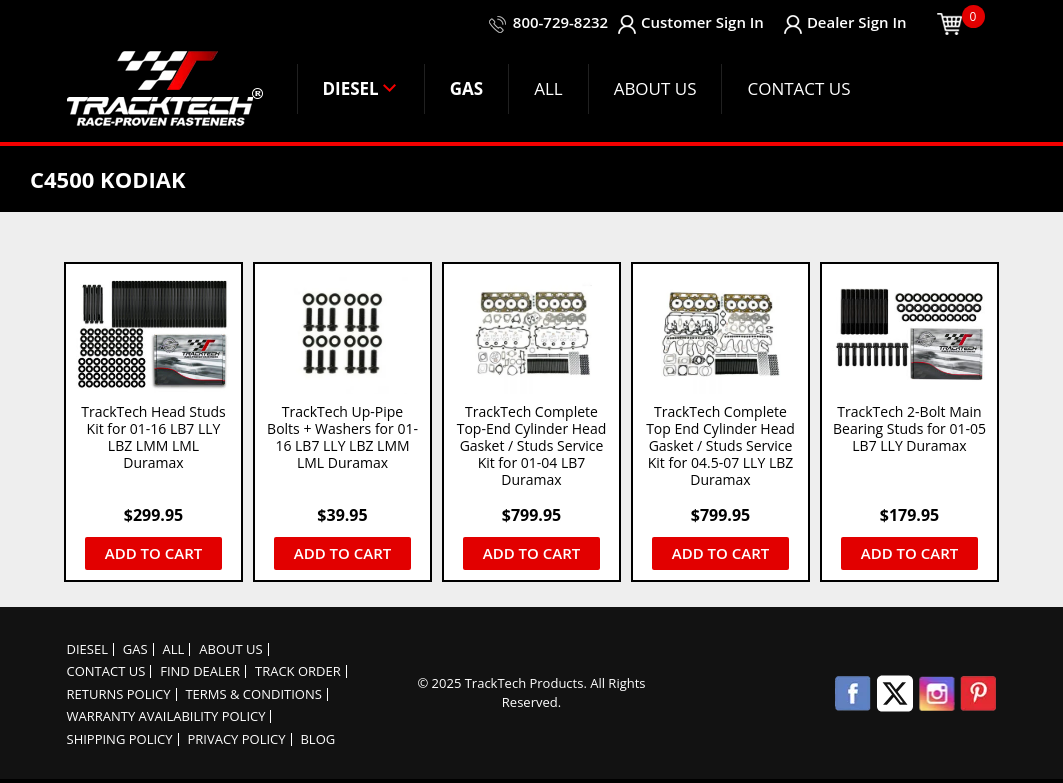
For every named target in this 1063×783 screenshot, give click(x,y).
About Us (230, 649)
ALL (174, 649)
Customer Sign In (691, 22)
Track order (298, 671)
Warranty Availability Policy (166, 716)
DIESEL (87, 649)
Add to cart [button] (153, 553)
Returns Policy (119, 694)
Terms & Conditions (253, 694)
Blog (317, 739)
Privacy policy (236, 739)
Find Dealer (200, 671)
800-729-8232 (559, 22)
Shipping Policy (120, 739)
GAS (135, 649)
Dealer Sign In (845, 22)
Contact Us (106, 671)
